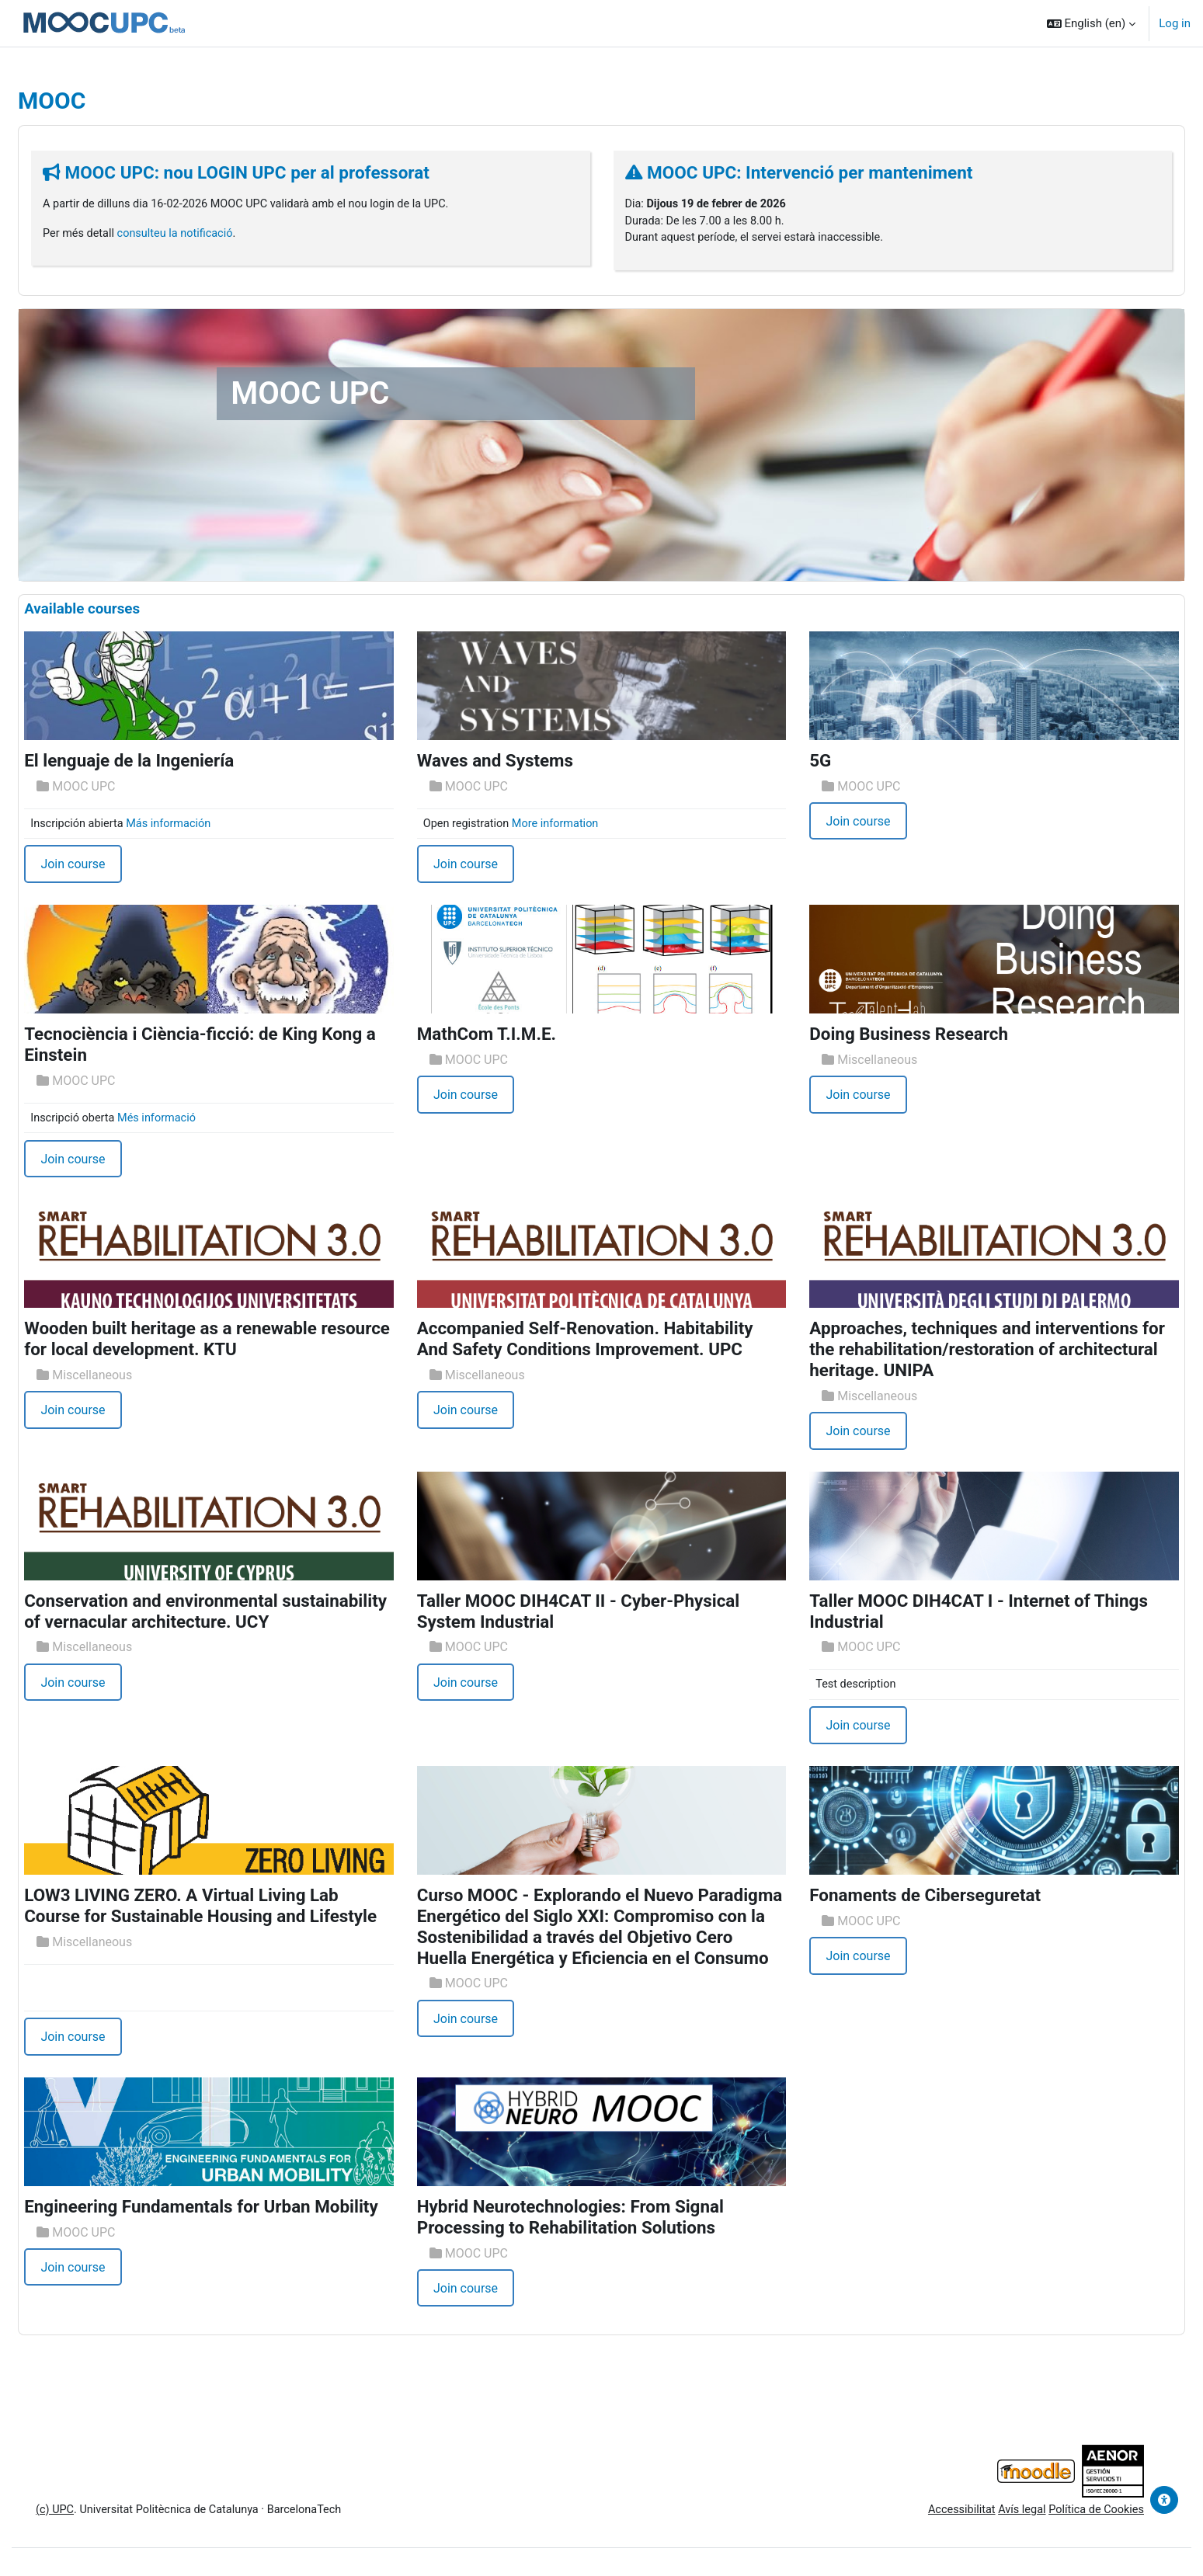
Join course (110, 867)
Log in (1175, 23)
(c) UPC (93, 2536)
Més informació (199, 1121)
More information (572, 826)
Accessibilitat (917, 2536)
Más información (211, 826)
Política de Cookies (1057, 2536)
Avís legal (980, 2536)
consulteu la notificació (217, 235)
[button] (1091, 23)
